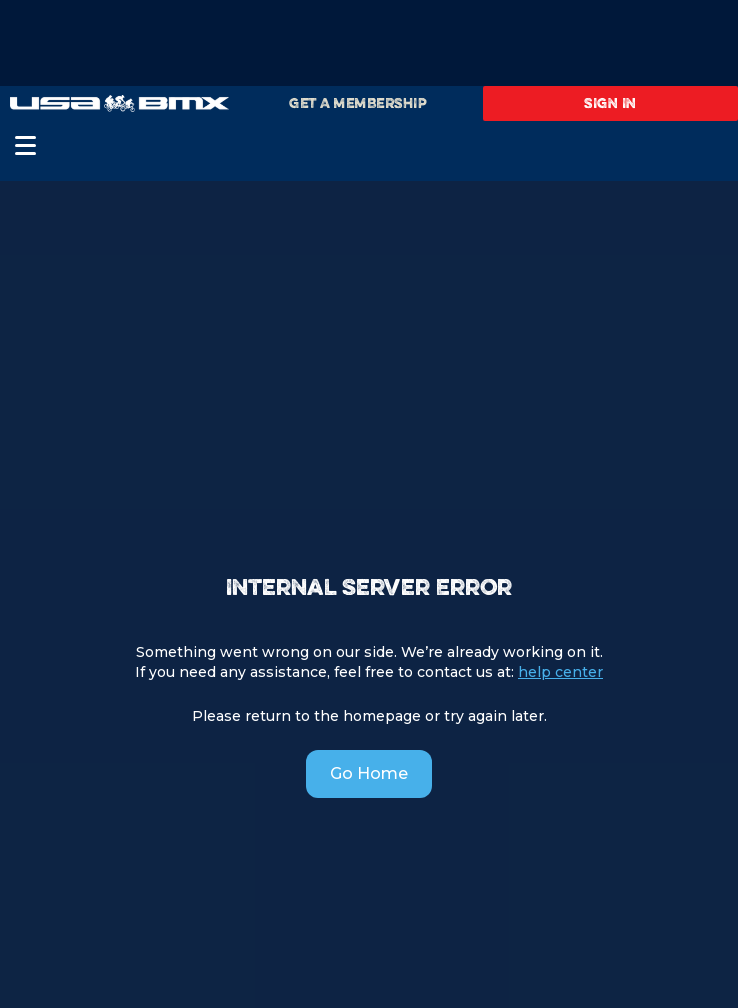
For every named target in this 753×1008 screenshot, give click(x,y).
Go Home (369, 773)
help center (560, 672)
